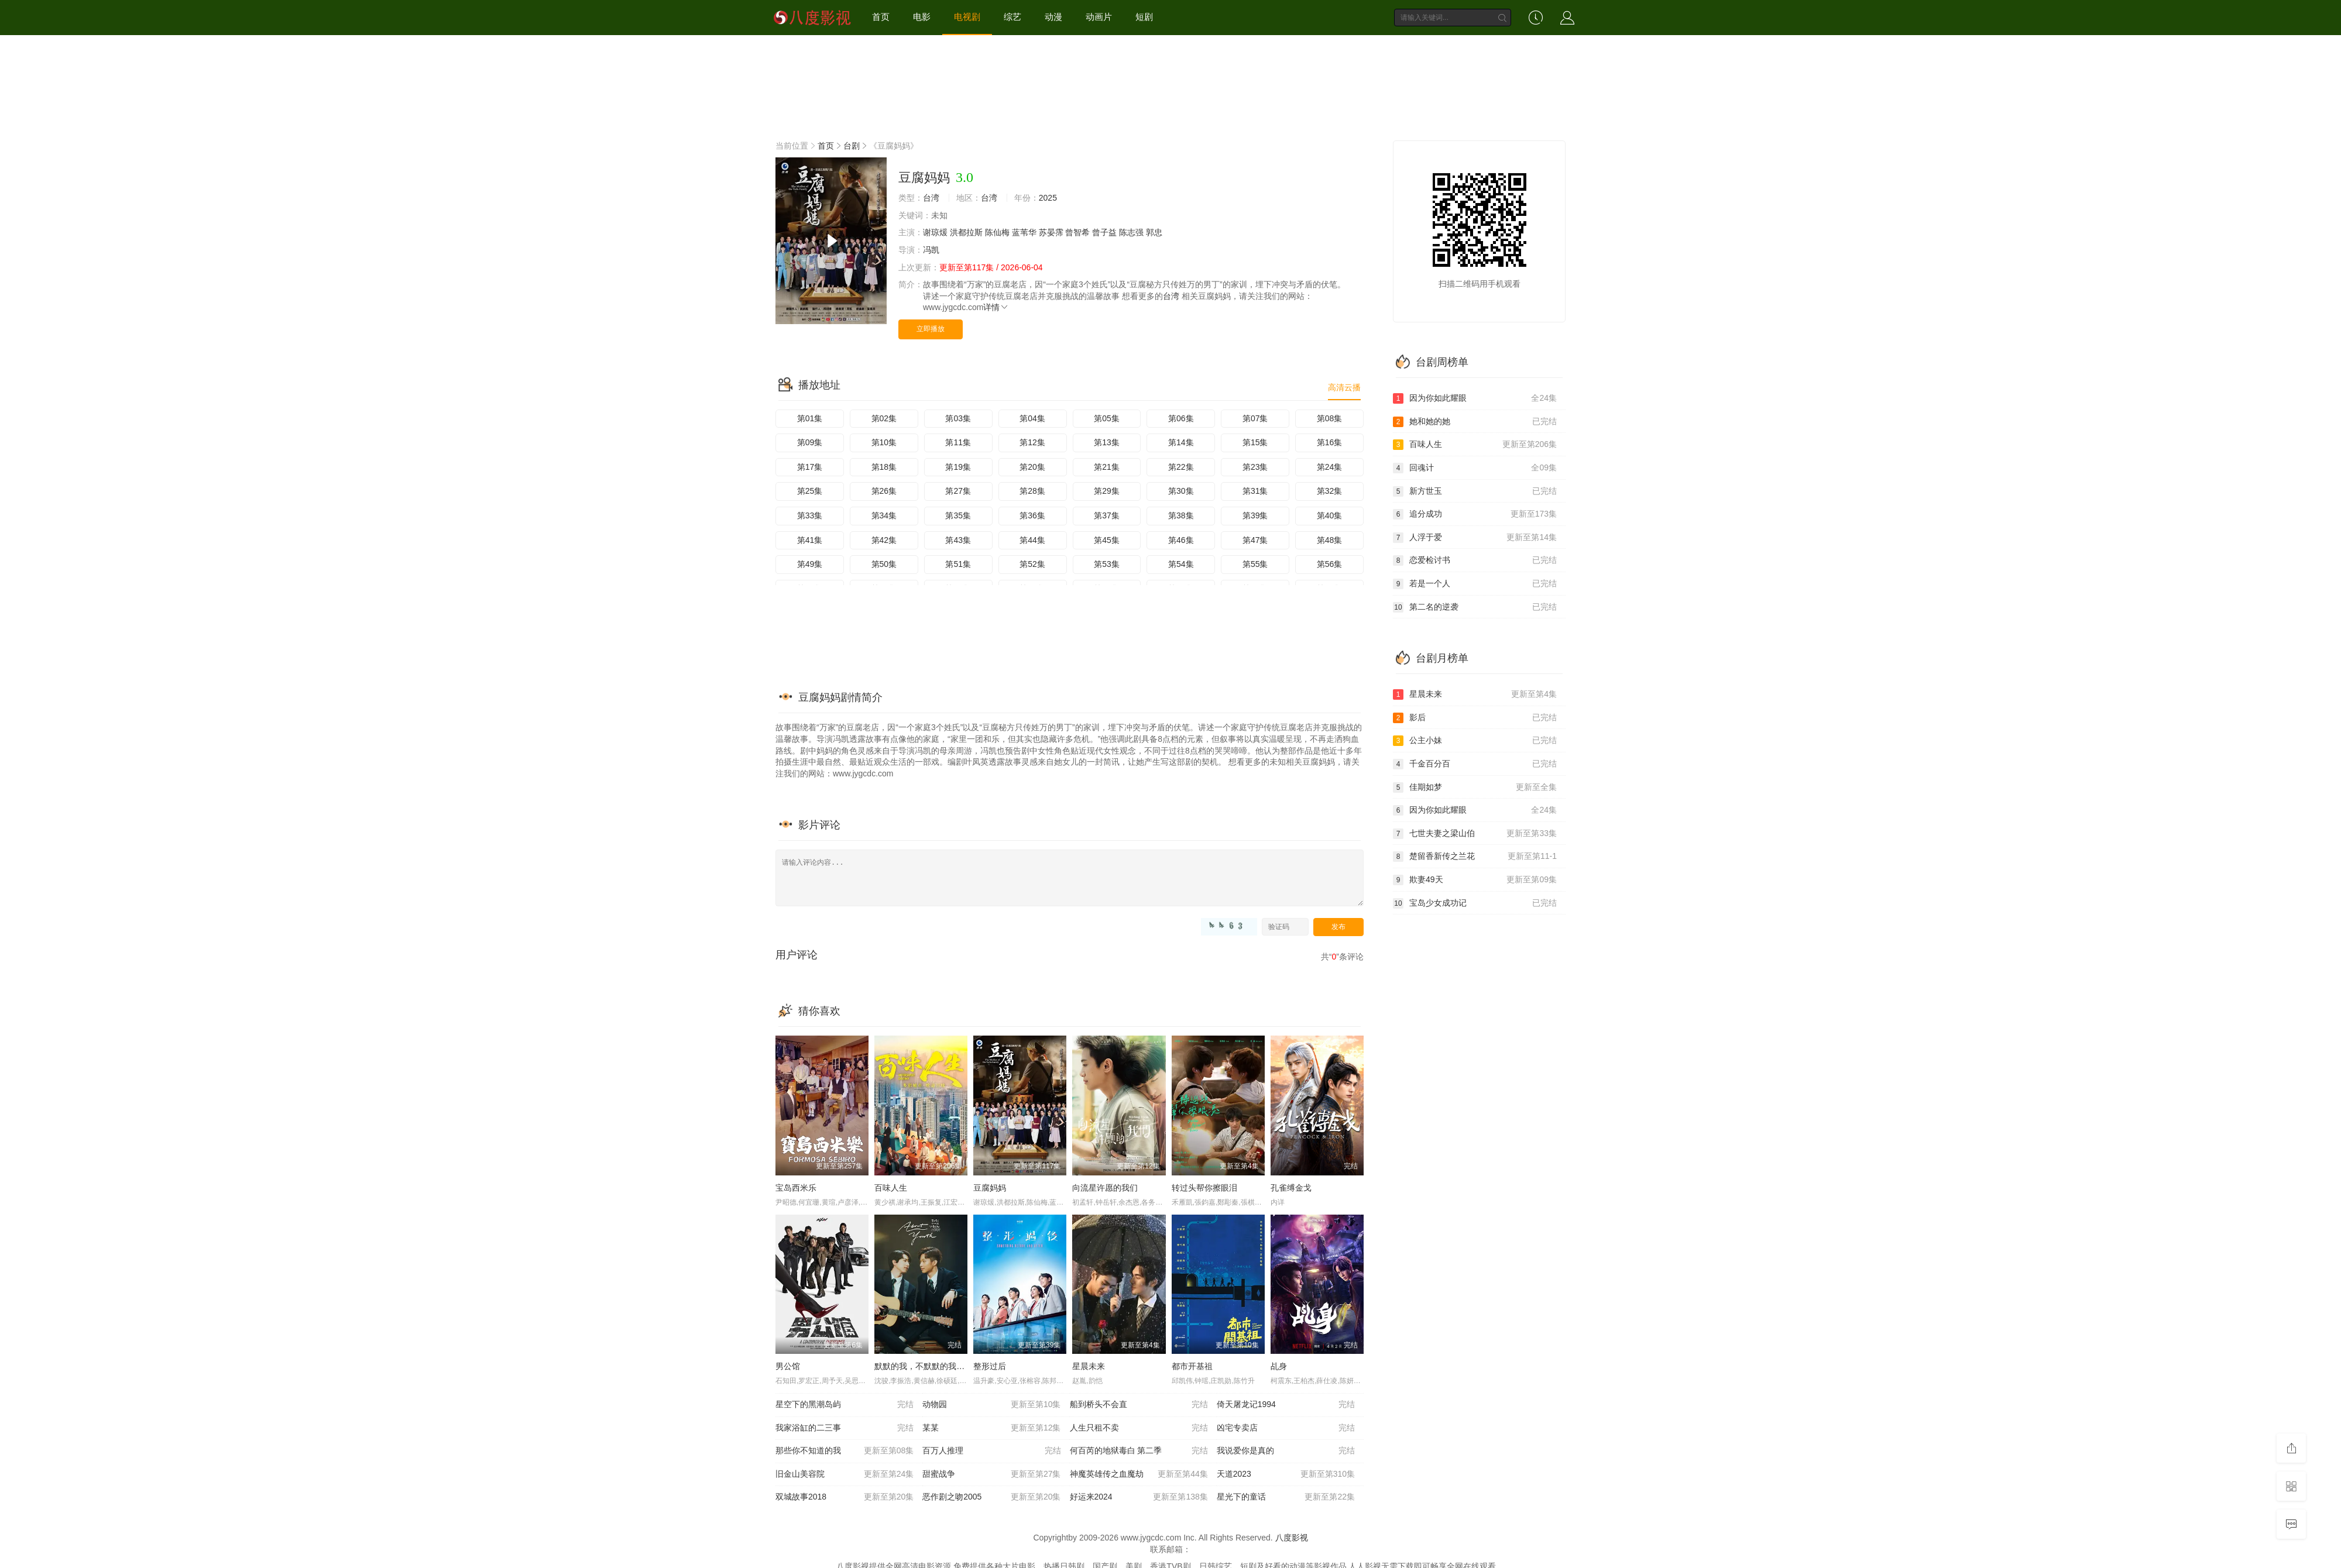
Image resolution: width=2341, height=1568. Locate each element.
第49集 (810, 564)
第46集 (1181, 540)
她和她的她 (1475, 422)
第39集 (1255, 515)
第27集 (958, 491)
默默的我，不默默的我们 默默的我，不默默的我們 (965, 1366)
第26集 (884, 491)
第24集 (1330, 467)
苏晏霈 (1051, 232)
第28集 (1032, 491)
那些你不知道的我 (844, 1451)
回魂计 (1475, 468)
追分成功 (1475, 514)
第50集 (884, 564)
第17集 (810, 467)
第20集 (1032, 467)
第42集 (884, 540)
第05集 (1107, 418)
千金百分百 (1475, 764)
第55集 (1255, 564)
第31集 (1255, 491)
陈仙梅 (997, 232)
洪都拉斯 (966, 232)
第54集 (1181, 564)
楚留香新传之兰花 (1475, 856)
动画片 (1099, 17)
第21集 (1107, 467)
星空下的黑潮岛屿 (844, 1405)
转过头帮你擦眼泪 (1204, 1187)
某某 (991, 1428)
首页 (881, 17)
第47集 (1255, 540)
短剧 (1144, 17)
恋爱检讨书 (1475, 560)
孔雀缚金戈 (1291, 1187)
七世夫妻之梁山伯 (1475, 834)
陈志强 (1131, 232)
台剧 (851, 145)
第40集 (1330, 515)
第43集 (958, 540)
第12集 (1032, 442)
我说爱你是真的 (1286, 1451)
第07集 (1255, 418)
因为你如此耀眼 (1475, 398)
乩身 (1279, 1366)
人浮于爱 (1475, 538)
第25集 (810, 491)
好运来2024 (1139, 1497)
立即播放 (931, 329)
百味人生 (890, 1187)
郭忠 (1154, 232)
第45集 (1107, 540)
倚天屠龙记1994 (1286, 1405)
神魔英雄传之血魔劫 (1139, 1474)
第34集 (884, 515)
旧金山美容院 (844, 1474)
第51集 (958, 564)
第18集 (884, 467)
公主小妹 (1475, 741)
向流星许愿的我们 (1105, 1187)
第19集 (958, 467)
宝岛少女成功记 (1475, 903)
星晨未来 (1088, 1366)
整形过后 (989, 1366)
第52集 (1032, 564)
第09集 (810, 442)
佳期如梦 (1475, 787)
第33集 (810, 515)
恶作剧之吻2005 (991, 1497)
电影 (922, 17)
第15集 (1255, 442)
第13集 (1107, 442)
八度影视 (1291, 1537)
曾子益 (1104, 232)
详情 (996, 307)
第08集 (1330, 418)
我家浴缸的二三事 (844, 1428)
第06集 (1181, 418)
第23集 (1255, 467)
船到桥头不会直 (1139, 1405)
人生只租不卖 (1139, 1428)
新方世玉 (1475, 491)
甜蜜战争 (991, 1474)
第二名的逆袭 (1475, 607)
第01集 (810, 418)
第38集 (1181, 515)
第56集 (1330, 564)
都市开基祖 (1192, 1366)
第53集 (1107, 564)
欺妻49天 (1475, 880)
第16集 (1330, 442)
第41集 (810, 540)
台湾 (931, 197)
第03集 (958, 418)
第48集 (1330, 540)
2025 (1048, 197)
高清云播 (1344, 387)
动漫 (1053, 17)
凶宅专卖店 (1286, 1428)
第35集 (958, 515)
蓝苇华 (1024, 232)
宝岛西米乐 (795, 1187)
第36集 (1032, 515)
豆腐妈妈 (989, 1187)
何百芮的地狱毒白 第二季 (1139, 1451)
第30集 (1181, 491)
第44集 (1032, 540)
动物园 (991, 1405)
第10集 (884, 442)
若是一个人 (1475, 584)
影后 (1475, 718)
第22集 (1181, 467)
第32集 (1330, 491)
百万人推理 (991, 1451)
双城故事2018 (844, 1497)
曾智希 (1077, 232)
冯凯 (931, 250)
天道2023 (1286, 1474)
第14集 (1181, 442)
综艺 (1012, 17)
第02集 (884, 418)
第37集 (1107, 515)
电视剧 (967, 17)
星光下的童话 (1286, 1497)
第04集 (1032, 418)
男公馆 (787, 1366)
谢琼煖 (935, 232)
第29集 (1107, 491)
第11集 (958, 442)
